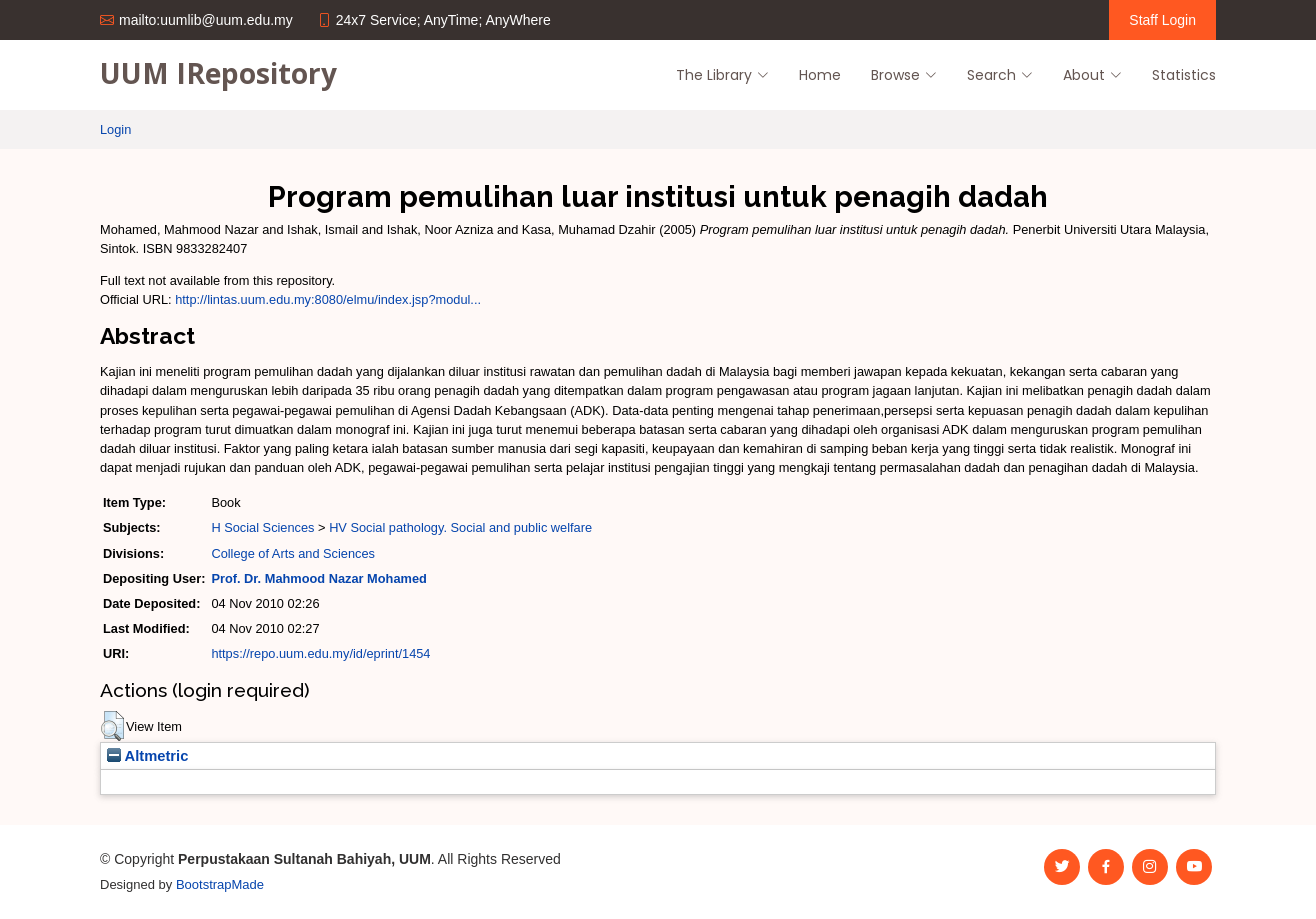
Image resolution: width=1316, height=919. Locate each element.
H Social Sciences (262, 527)
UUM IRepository (218, 73)
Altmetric (147, 756)
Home (820, 75)
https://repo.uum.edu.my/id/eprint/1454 (320, 653)
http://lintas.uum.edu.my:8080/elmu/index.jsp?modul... (328, 299)
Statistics (1184, 75)
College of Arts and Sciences (293, 553)
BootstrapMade (220, 884)
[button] (112, 726)
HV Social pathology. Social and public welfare (460, 527)
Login (115, 129)
